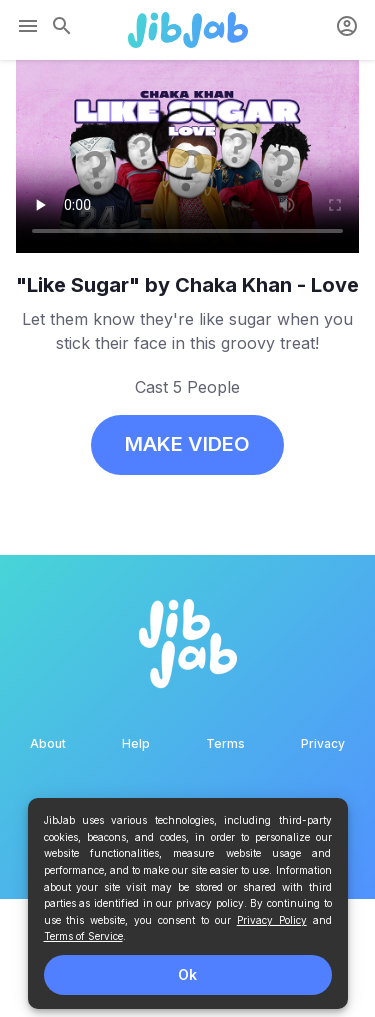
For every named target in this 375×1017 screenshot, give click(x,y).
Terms (225, 743)
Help (136, 743)
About (48, 743)
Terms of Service (83, 936)
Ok (187, 974)
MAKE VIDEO (187, 444)
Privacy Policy (272, 920)
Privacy (323, 743)
